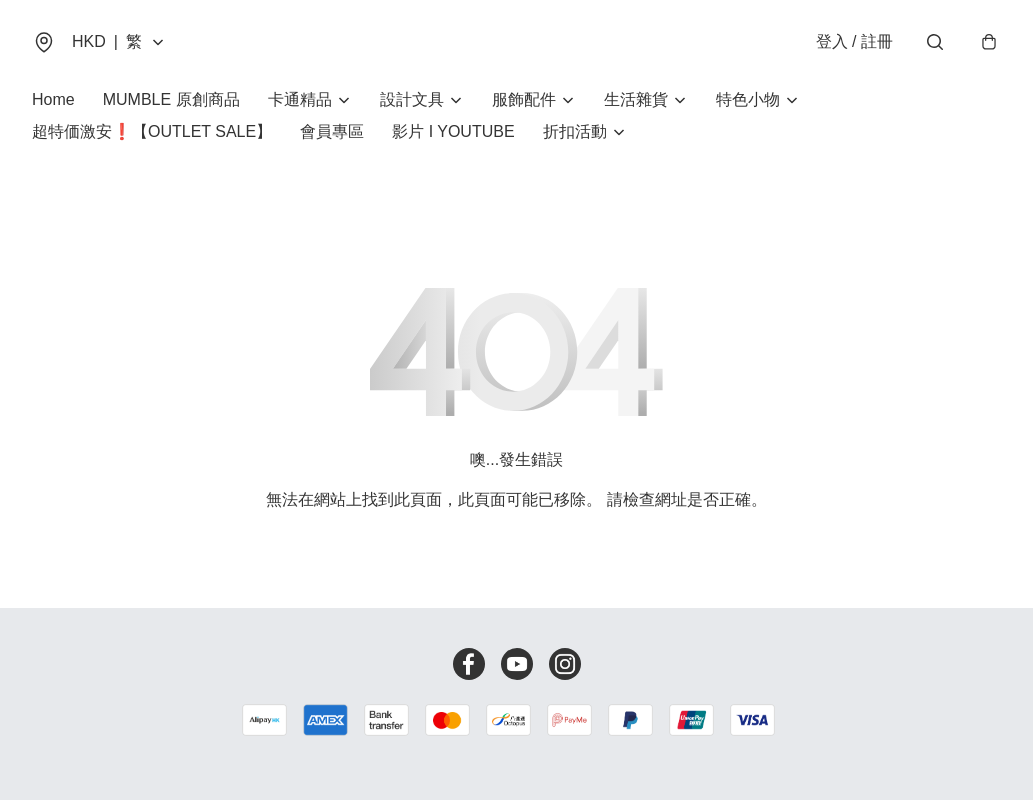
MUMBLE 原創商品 (171, 99)
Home (53, 99)
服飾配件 (524, 99)
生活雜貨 (636, 99)
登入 (854, 41)
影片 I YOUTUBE (453, 131)
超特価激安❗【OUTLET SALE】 (152, 131)
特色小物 (748, 99)
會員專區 (332, 131)
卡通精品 (300, 99)
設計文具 (412, 99)
